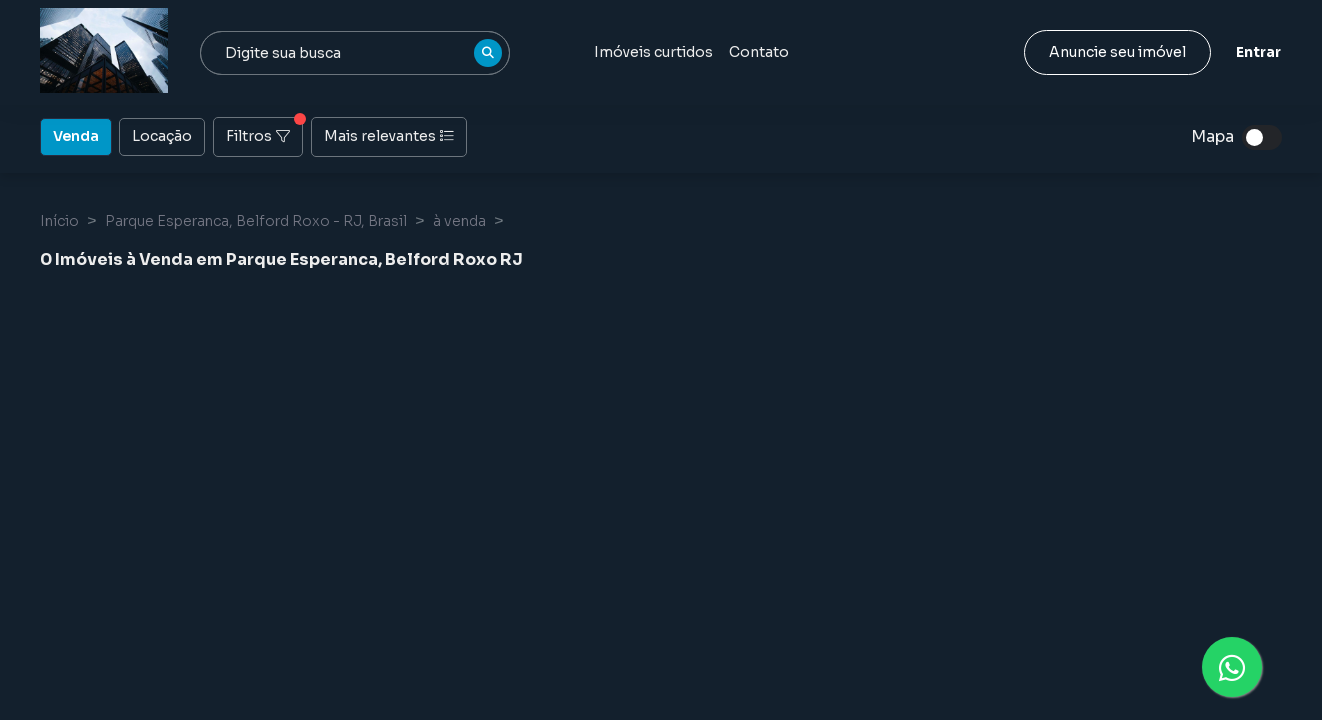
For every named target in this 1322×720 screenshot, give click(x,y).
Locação (162, 135)
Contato (759, 52)
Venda (76, 135)
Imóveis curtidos (653, 52)
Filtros (264, 131)
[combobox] (355, 53)
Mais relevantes (389, 136)
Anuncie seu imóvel (1117, 52)
